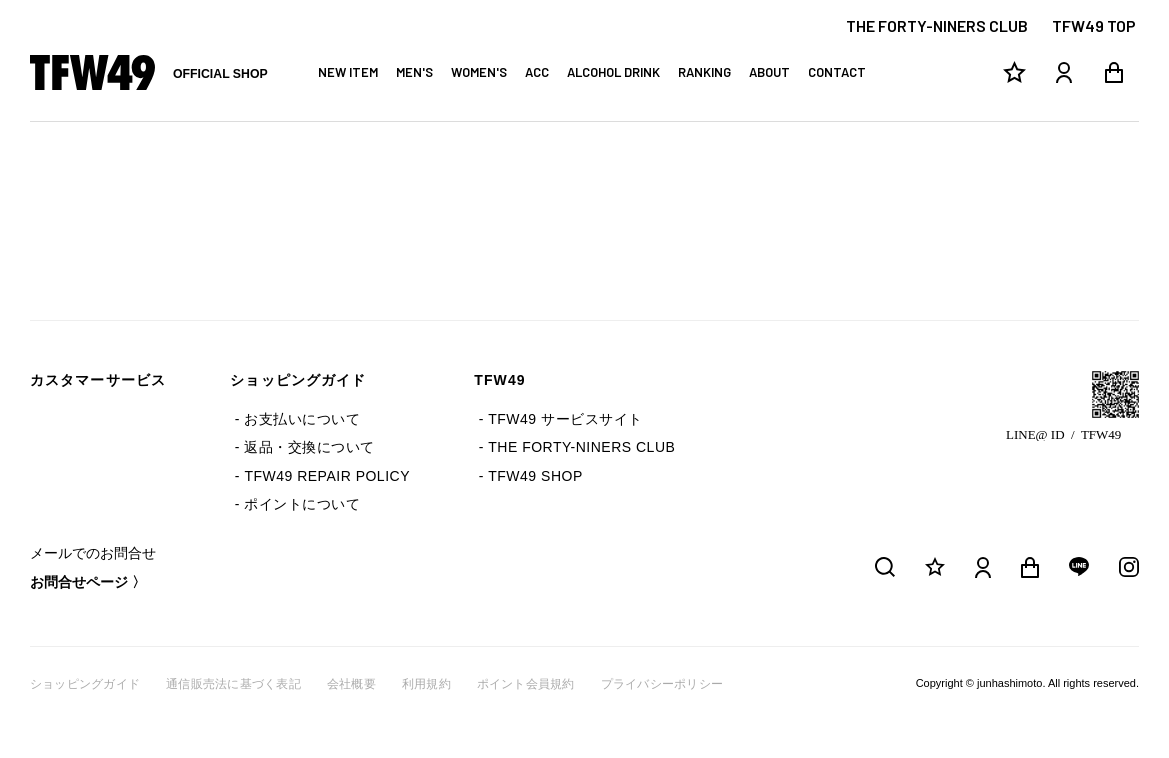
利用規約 (426, 684)
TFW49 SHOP (535, 476)
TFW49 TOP (1094, 25)
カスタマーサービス (98, 380)
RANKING (704, 72)
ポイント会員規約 (526, 684)
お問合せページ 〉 (88, 582)
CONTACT (837, 72)
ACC (537, 72)
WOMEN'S (479, 72)
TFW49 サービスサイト (565, 419)
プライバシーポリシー (662, 684)
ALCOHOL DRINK (613, 72)
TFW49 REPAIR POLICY (327, 476)
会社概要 (351, 684)
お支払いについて (302, 419)
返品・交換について (309, 447)
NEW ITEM (348, 72)
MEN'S (414, 72)
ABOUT (769, 72)
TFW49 (500, 380)
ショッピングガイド (298, 380)
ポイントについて (302, 504)
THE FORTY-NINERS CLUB (937, 25)
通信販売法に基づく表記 (233, 684)
